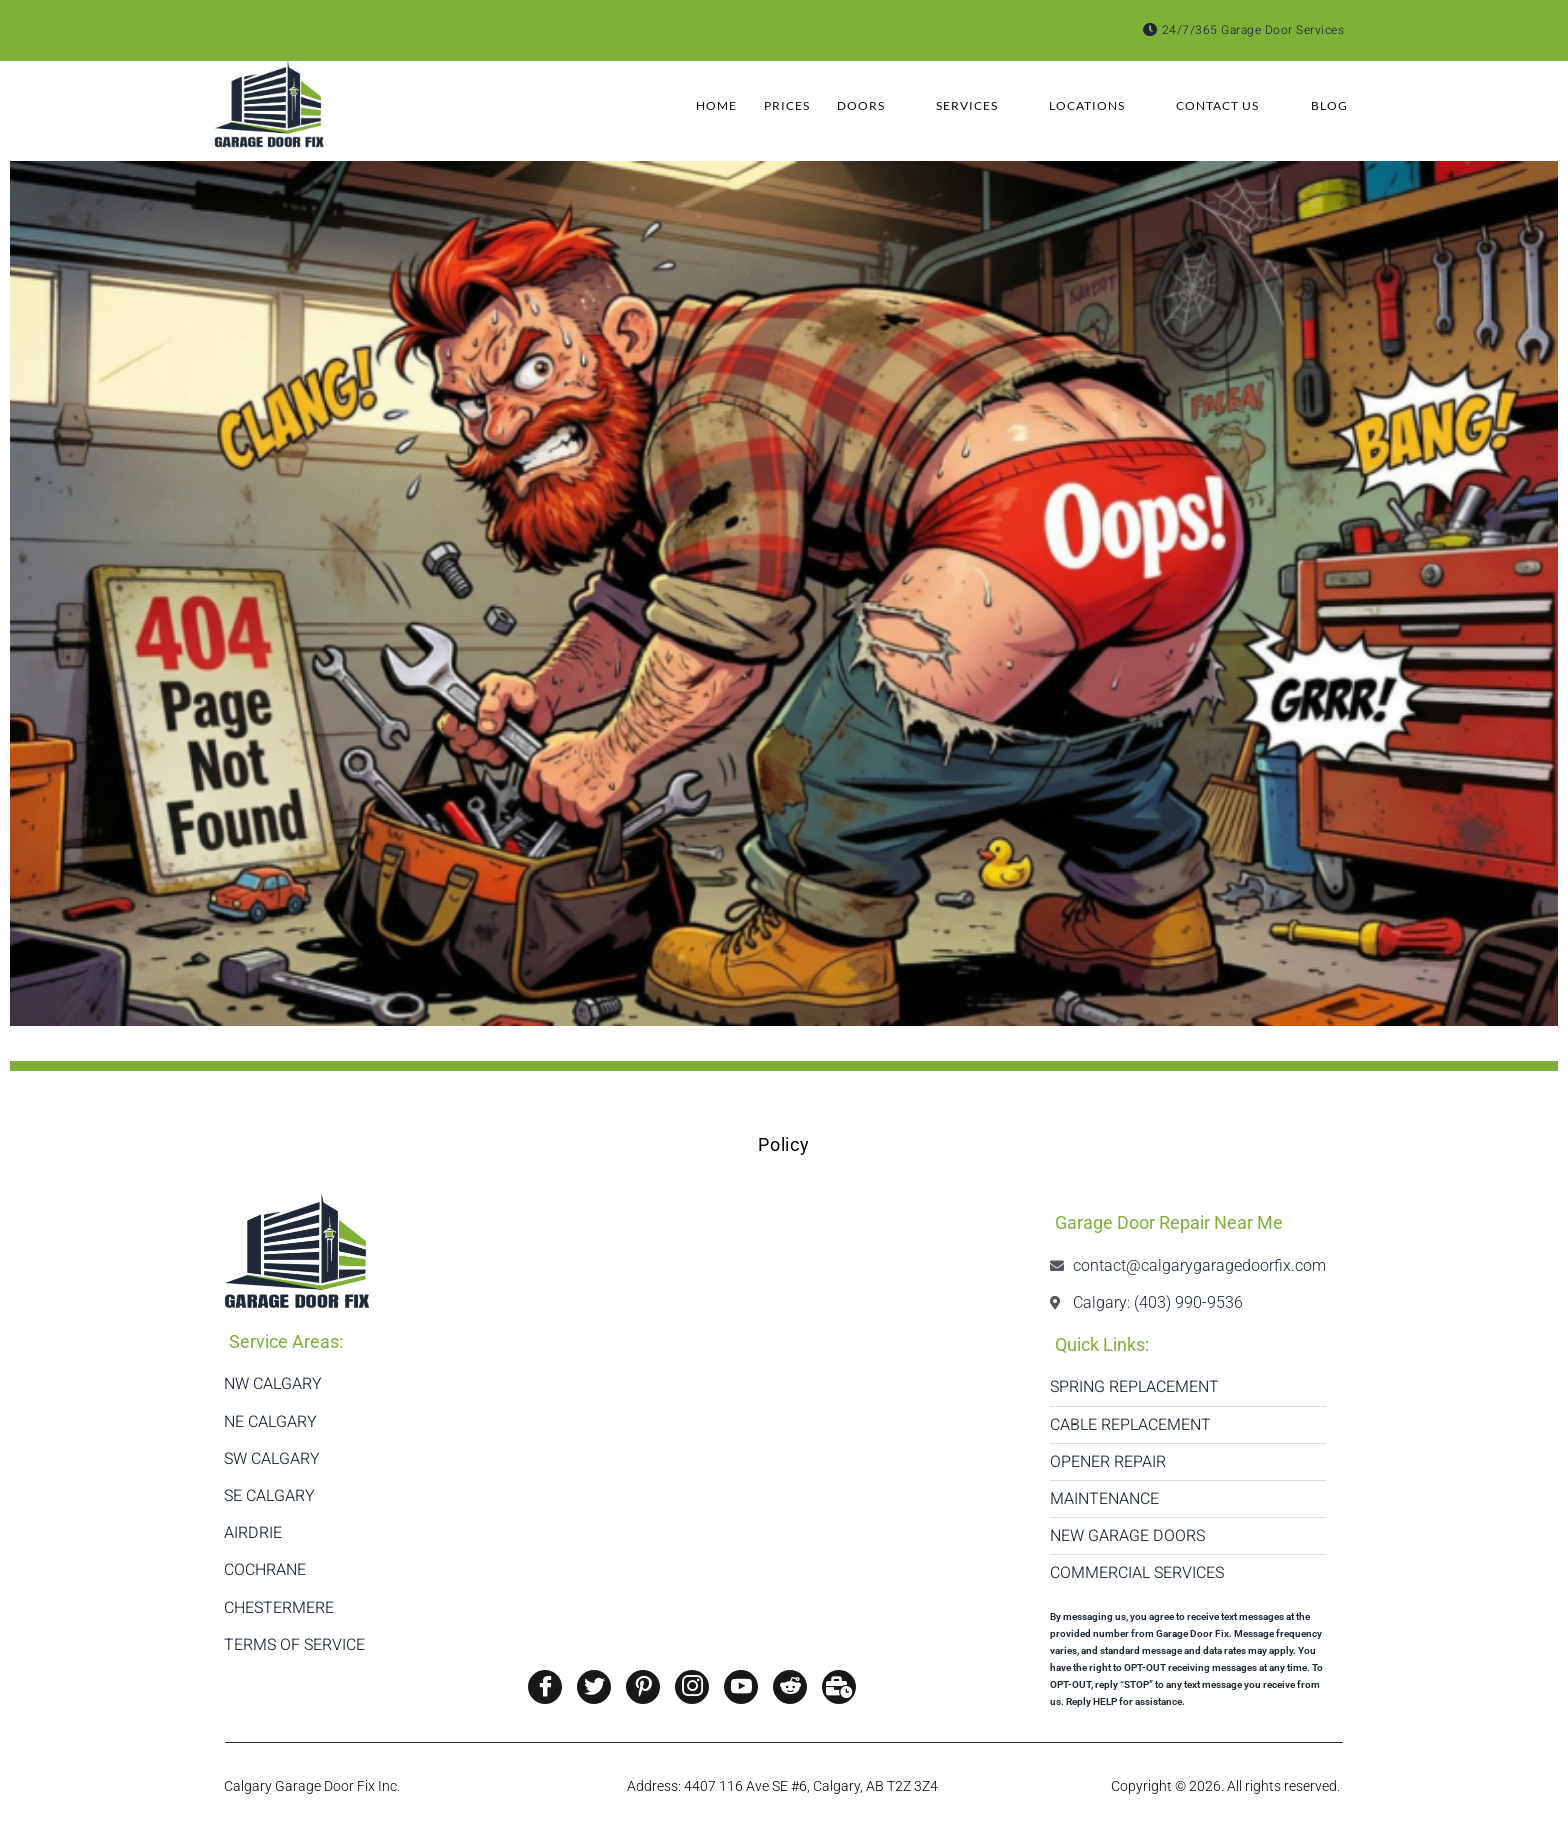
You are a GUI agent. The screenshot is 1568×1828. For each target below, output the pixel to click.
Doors (825, 106)
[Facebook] (545, 1687)
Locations (1077, 106)
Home (645, 105)
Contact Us (1220, 106)
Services (944, 106)
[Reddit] (790, 1687)
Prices (729, 105)
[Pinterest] (643, 1687)
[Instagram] (692, 1687)
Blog (1335, 105)
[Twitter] (594, 1687)
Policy (784, 1144)
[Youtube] (741, 1687)
